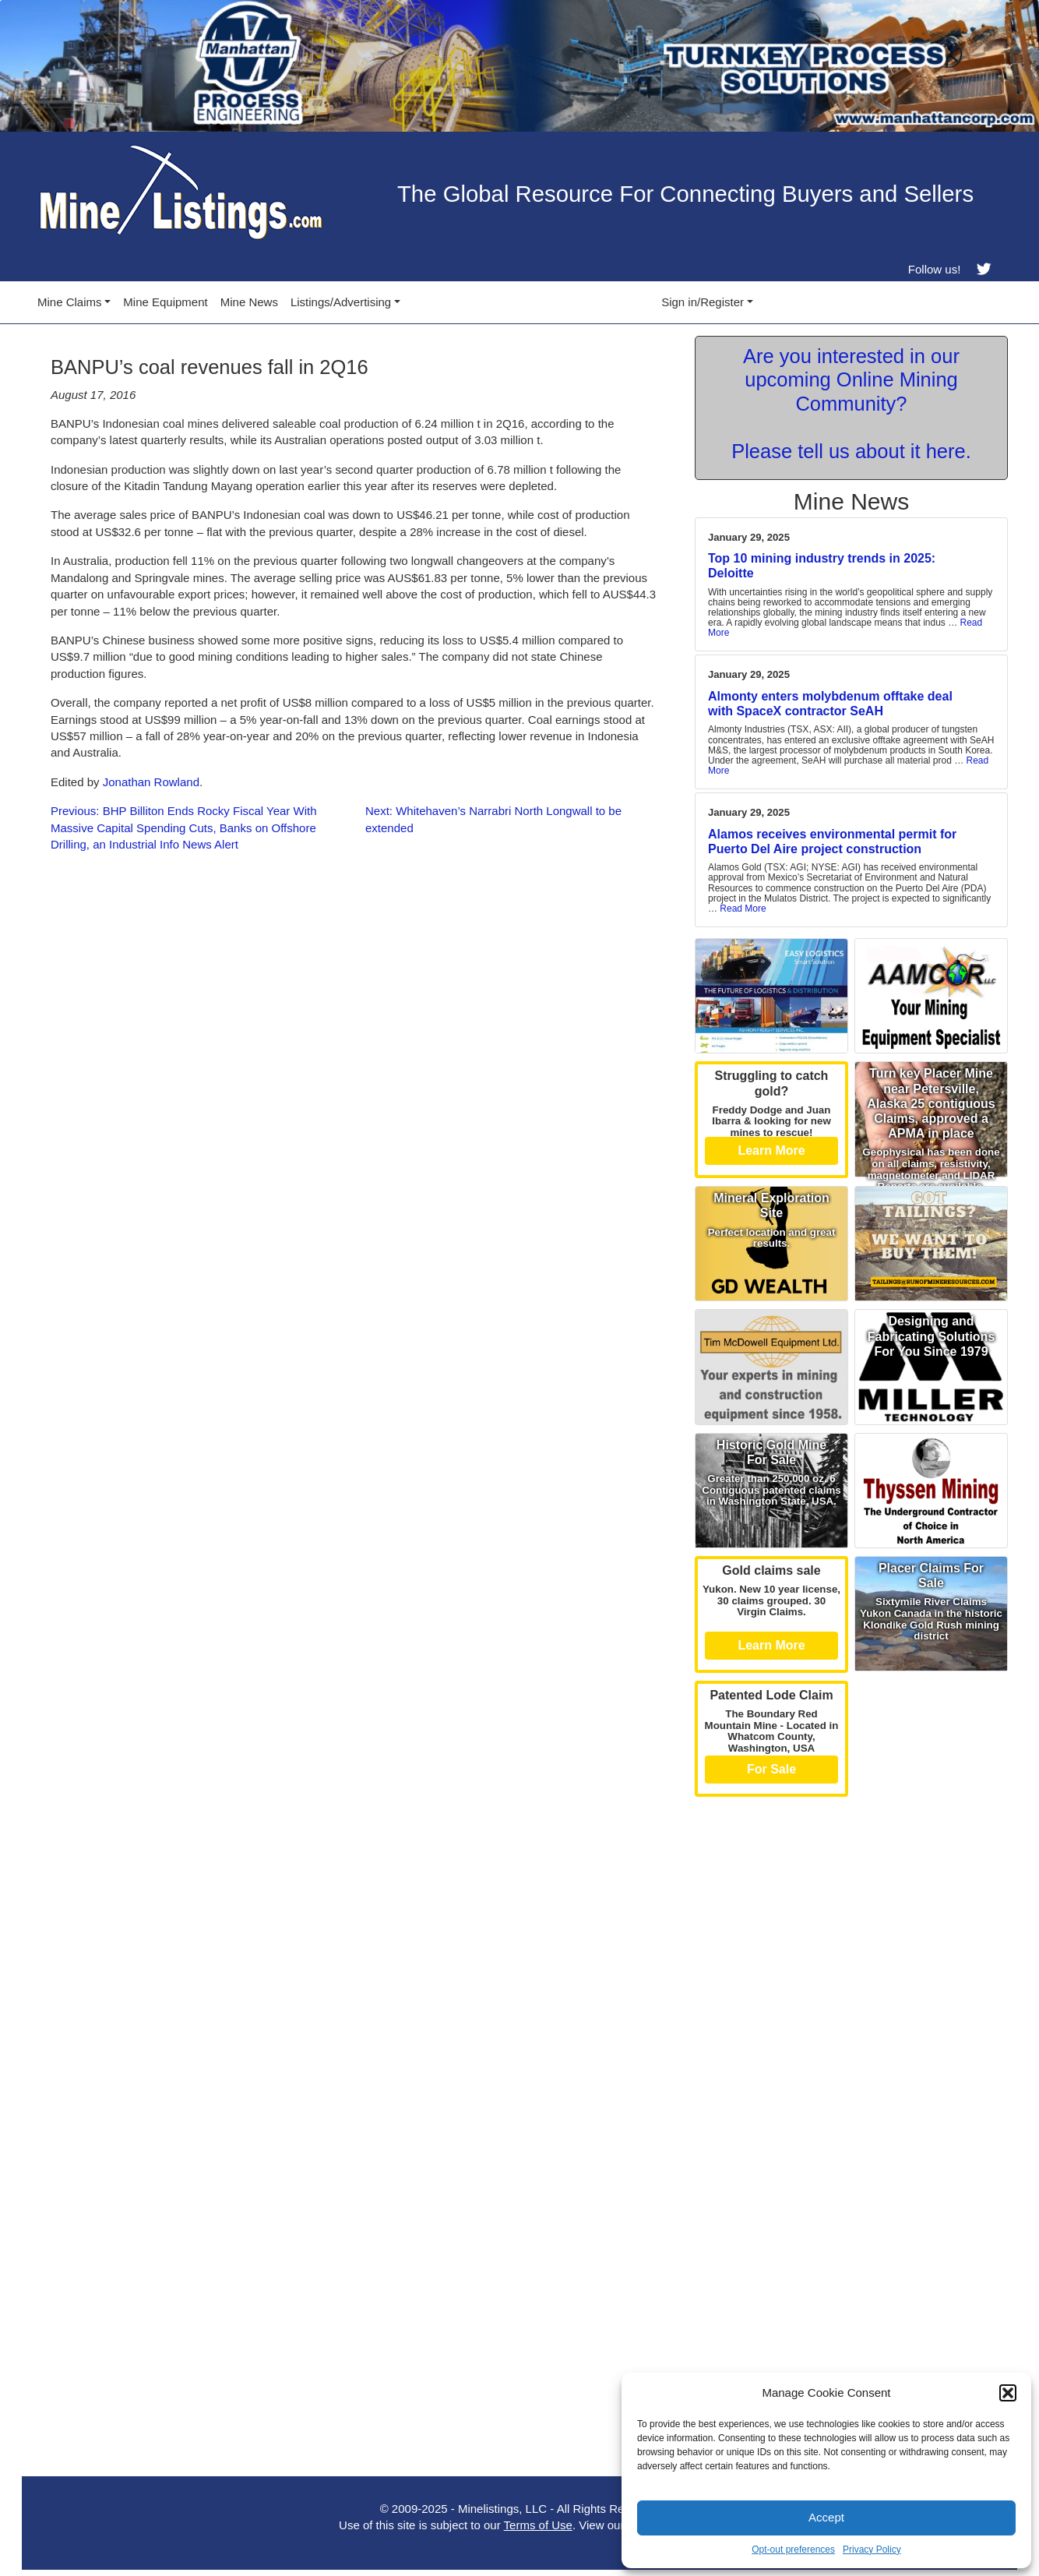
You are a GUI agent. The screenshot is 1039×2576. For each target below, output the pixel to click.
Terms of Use (538, 2525)
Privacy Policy (872, 2549)
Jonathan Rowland (151, 782)
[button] (1008, 2393)
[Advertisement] (851, 1914)
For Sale (771, 1769)
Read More (845, 627)
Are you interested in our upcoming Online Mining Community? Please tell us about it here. (851, 403)
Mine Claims (69, 302)
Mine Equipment (165, 302)
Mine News (249, 302)
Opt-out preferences (793, 2549)
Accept (826, 2517)
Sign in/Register (702, 302)
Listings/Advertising (341, 302)
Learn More (771, 1150)
